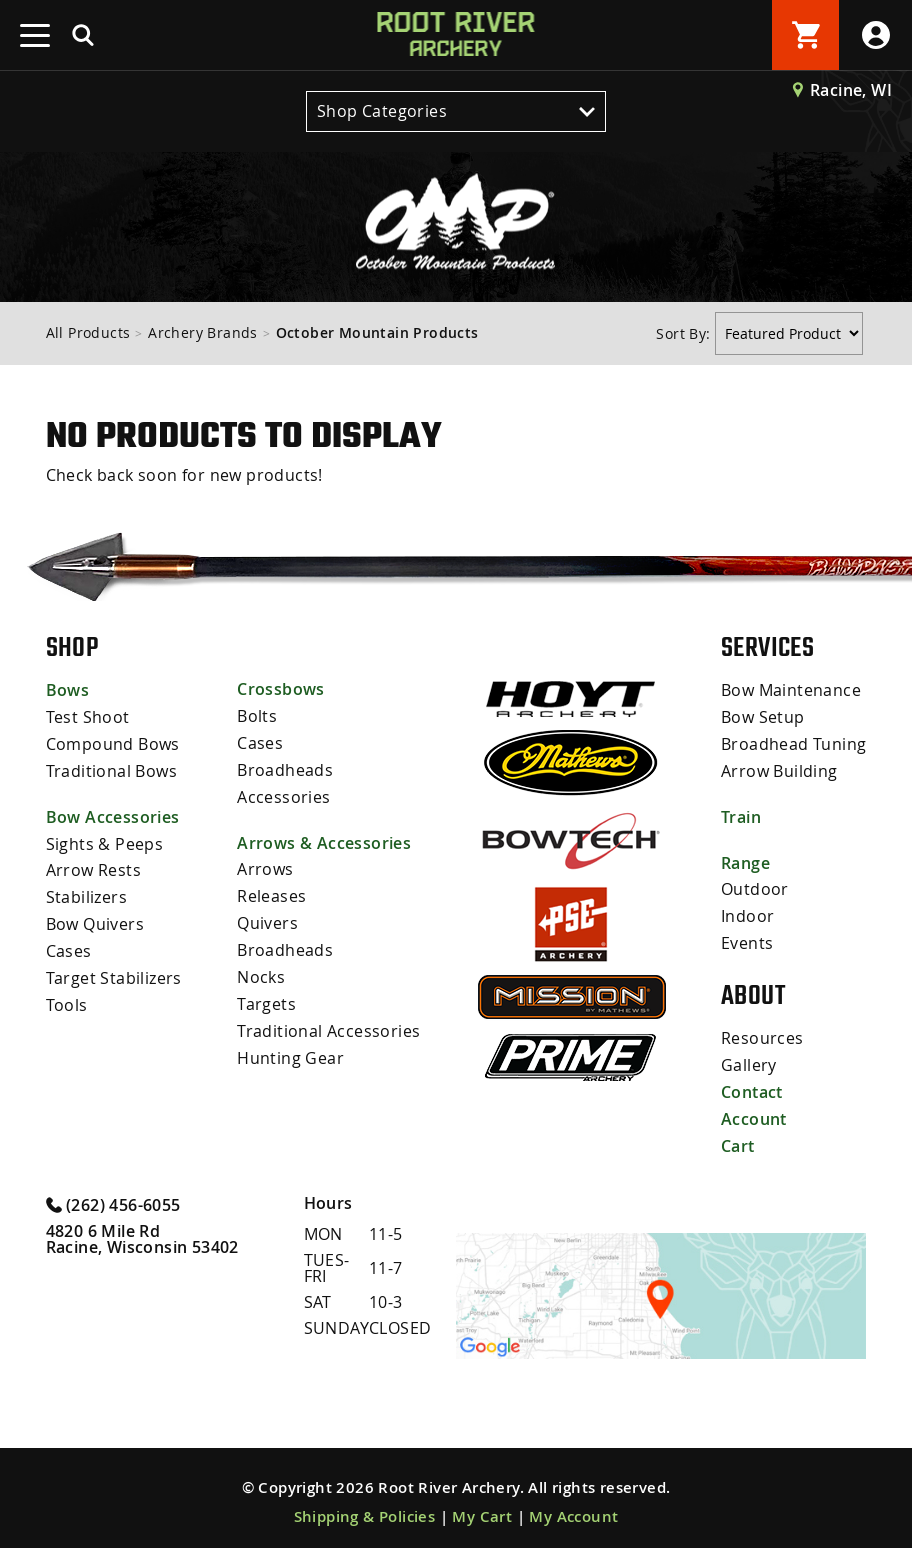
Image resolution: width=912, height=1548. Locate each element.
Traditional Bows (111, 768)
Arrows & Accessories (324, 839)
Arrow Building (779, 768)
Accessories (283, 793)
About (753, 991)
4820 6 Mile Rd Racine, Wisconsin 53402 (142, 1230)
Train (741, 814)
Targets (266, 995)
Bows (68, 690)
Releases (271, 891)
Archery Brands (203, 332)
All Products (88, 332)
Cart (738, 1138)
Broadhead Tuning (793, 742)
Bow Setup (763, 716)
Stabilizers (86, 892)
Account (754, 1112)
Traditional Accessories (328, 1021)
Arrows (265, 865)
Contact (752, 1086)
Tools (67, 996)
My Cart (482, 1507)
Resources (762, 1034)
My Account (573, 1507)
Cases (69, 944)
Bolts (257, 715)
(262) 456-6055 (113, 1195)
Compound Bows (113, 742)
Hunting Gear (290, 1047)
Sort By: (685, 333)
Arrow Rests (93, 866)
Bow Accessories (113, 814)
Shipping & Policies (365, 1507)
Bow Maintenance (791, 690)
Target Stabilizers (114, 970)
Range (745, 860)
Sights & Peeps (105, 840)
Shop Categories (456, 111)
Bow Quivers (95, 918)
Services (767, 647)
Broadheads (285, 767)
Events (747, 938)
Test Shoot (88, 716)
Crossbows (281, 689)
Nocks (261, 969)
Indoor (747, 912)
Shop (72, 647)
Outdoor (755, 886)
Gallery (749, 1060)
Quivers (267, 917)
